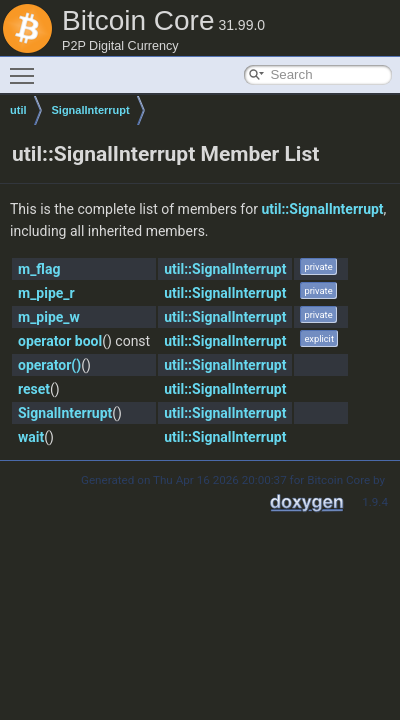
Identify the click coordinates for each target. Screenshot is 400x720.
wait (31, 437)
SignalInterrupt (91, 110)
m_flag (39, 269)
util (18, 110)
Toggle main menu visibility (27, 67)
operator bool (60, 341)
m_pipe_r (46, 293)
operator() (49, 365)
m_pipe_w (49, 317)
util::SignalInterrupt (322, 209)
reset (34, 389)
